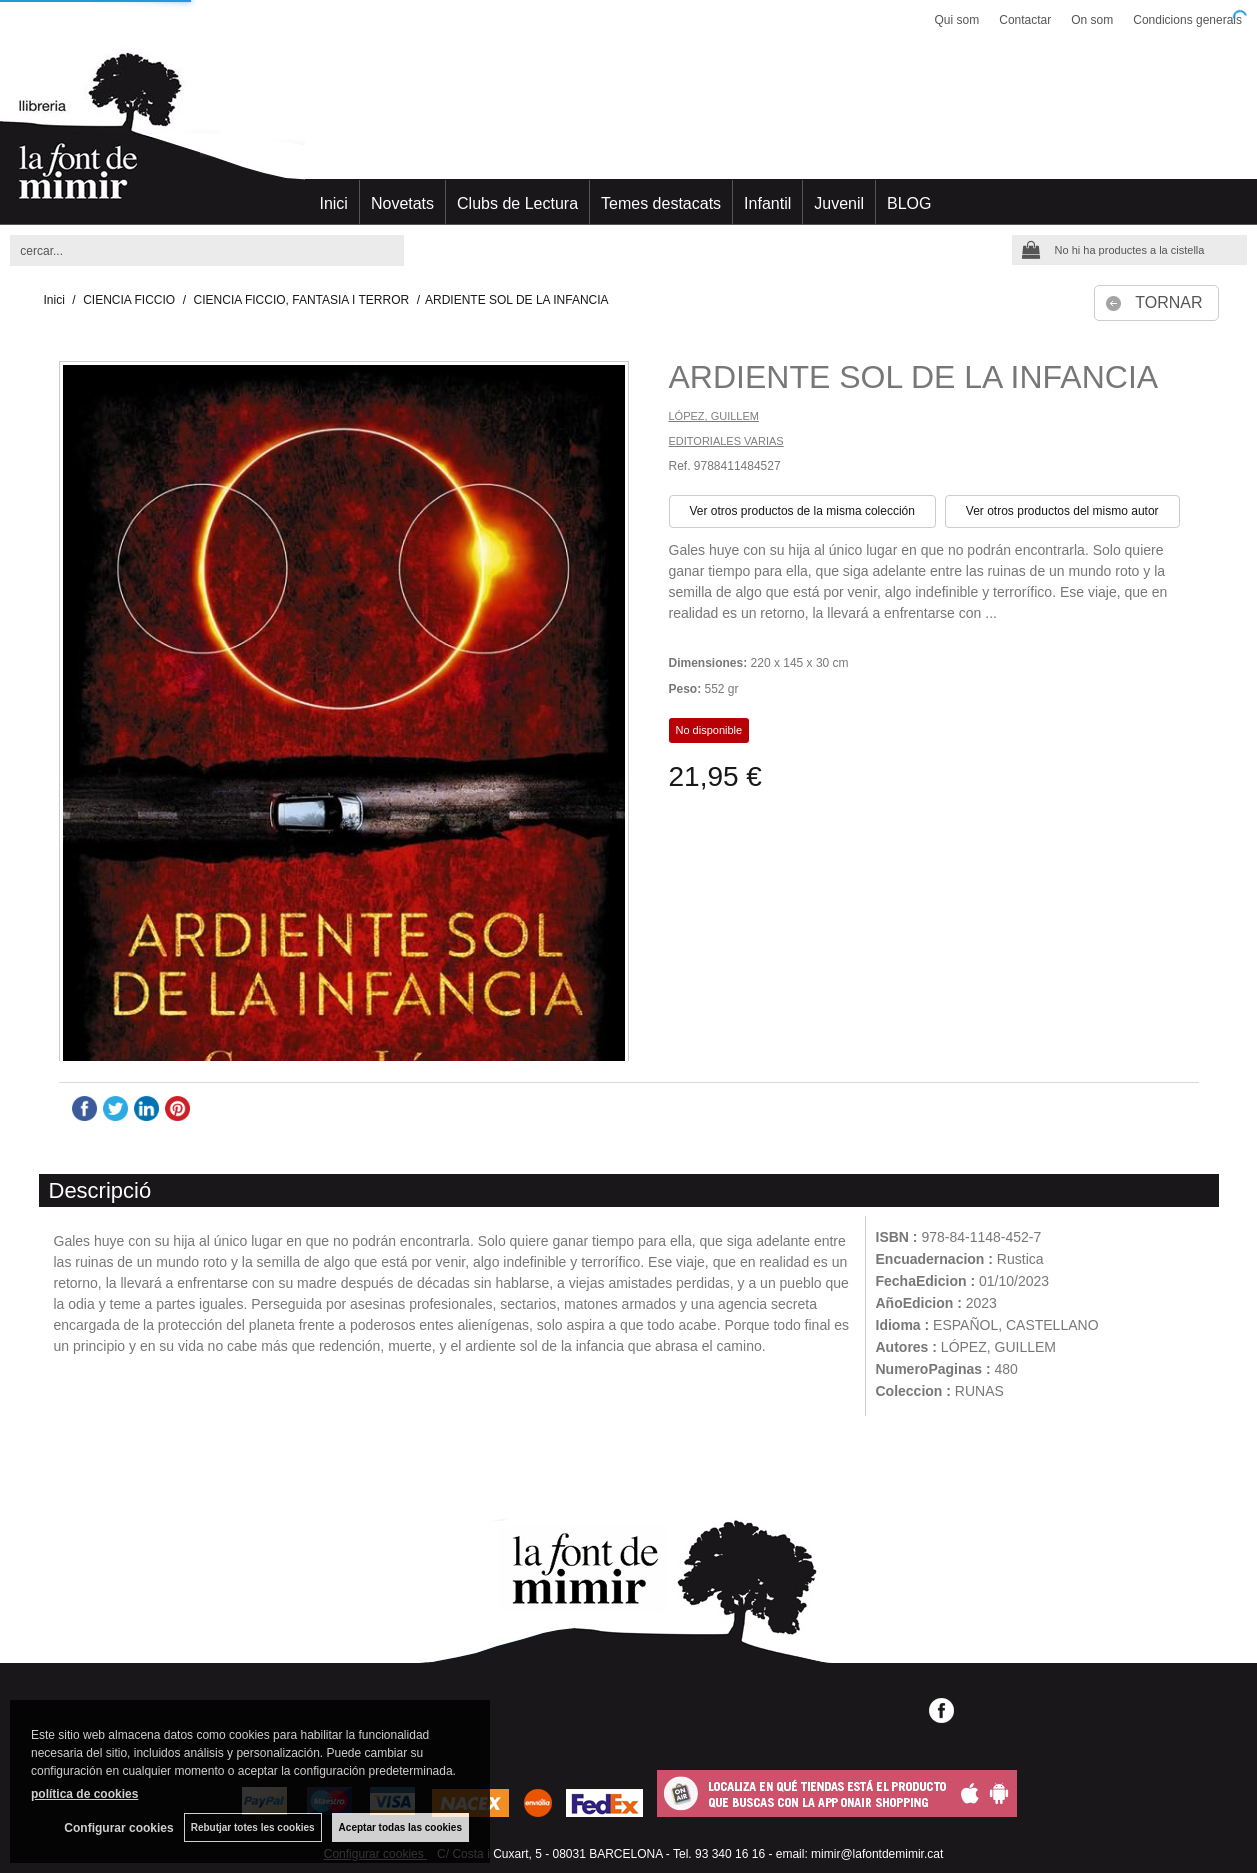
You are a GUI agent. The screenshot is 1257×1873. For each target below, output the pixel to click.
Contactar (1025, 20)
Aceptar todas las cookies (400, 1827)
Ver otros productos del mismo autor (1062, 511)
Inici (333, 203)
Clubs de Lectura (517, 203)
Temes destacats (661, 203)
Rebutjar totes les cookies (253, 1827)
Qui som (957, 20)
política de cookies (84, 1794)
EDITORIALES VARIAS (726, 441)
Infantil (767, 203)
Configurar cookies (118, 1828)
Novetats (402, 203)
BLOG (909, 203)
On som (1092, 20)
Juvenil (839, 203)
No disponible (709, 730)
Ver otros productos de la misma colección (802, 511)
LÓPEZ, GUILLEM (714, 416)
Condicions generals (1187, 20)
